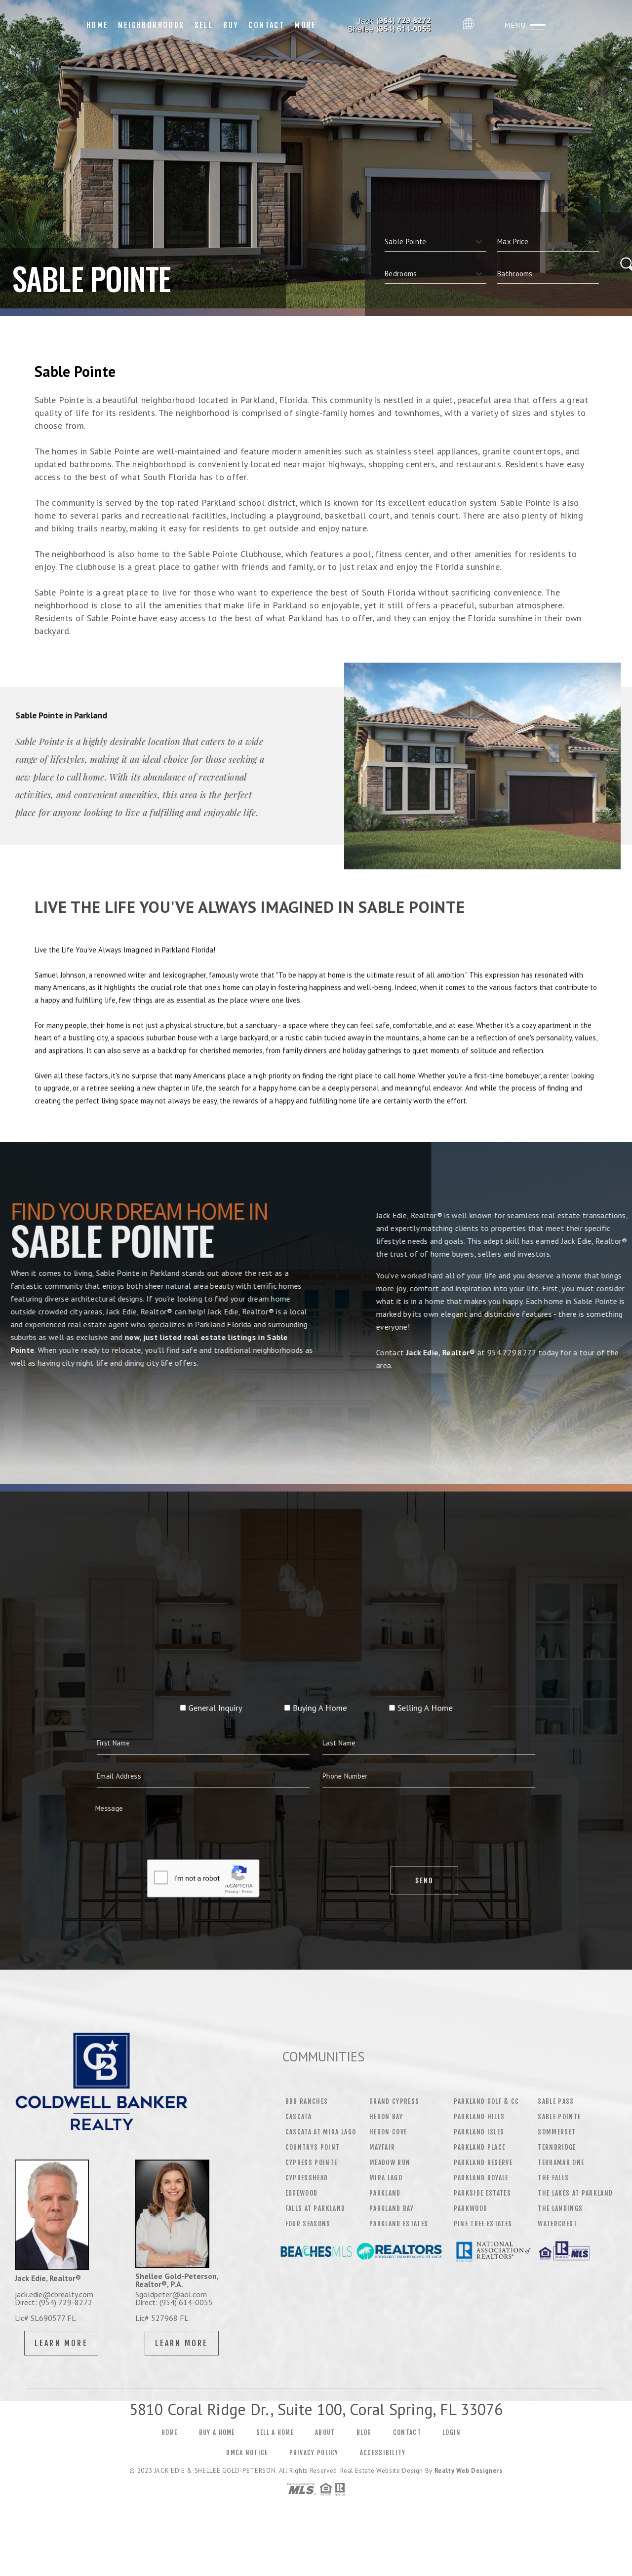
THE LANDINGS (560, 2208)
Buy (230, 25)
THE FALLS (553, 2178)
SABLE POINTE (559, 2117)
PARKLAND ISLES (479, 2132)
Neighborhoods (151, 25)
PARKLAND (385, 2193)
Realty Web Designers (468, 2487)
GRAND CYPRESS (394, 2101)
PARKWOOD (471, 2208)
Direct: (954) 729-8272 (53, 2302)
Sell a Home (275, 2449)
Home (97, 25)
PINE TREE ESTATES (483, 2224)
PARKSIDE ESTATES (482, 2193)
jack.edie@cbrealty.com (54, 2294)
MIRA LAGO (385, 2178)
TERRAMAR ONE (561, 2162)
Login (451, 2449)
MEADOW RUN (389, 2162)
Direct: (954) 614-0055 (174, 2302)
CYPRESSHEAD (306, 2178)
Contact (266, 25)
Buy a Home (217, 2449)
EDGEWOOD (301, 2193)
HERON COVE (388, 2132)
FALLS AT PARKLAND (315, 2208)
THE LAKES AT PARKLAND (575, 2193)
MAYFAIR (382, 2147)
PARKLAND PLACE (480, 2147)
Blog (364, 2449)
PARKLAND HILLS (479, 2117)
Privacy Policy (314, 2469)
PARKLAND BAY (391, 2208)
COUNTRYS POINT (312, 2147)
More (305, 25)
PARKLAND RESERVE (483, 2162)
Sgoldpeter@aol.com (171, 2294)
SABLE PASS (556, 2101)
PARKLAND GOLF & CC (486, 2101)
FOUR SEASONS (308, 2224)
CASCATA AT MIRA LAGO (320, 2132)
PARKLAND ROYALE (481, 2178)
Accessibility (383, 2469)
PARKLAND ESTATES (398, 2224)
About (325, 2449)
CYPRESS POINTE (311, 2162)
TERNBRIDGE (557, 2147)
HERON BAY (386, 2117)
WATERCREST (557, 2224)
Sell (204, 25)
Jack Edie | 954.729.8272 (389, 25)
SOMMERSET (557, 2132)
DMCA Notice (247, 2469)
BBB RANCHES (306, 2101)
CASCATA (298, 2117)
